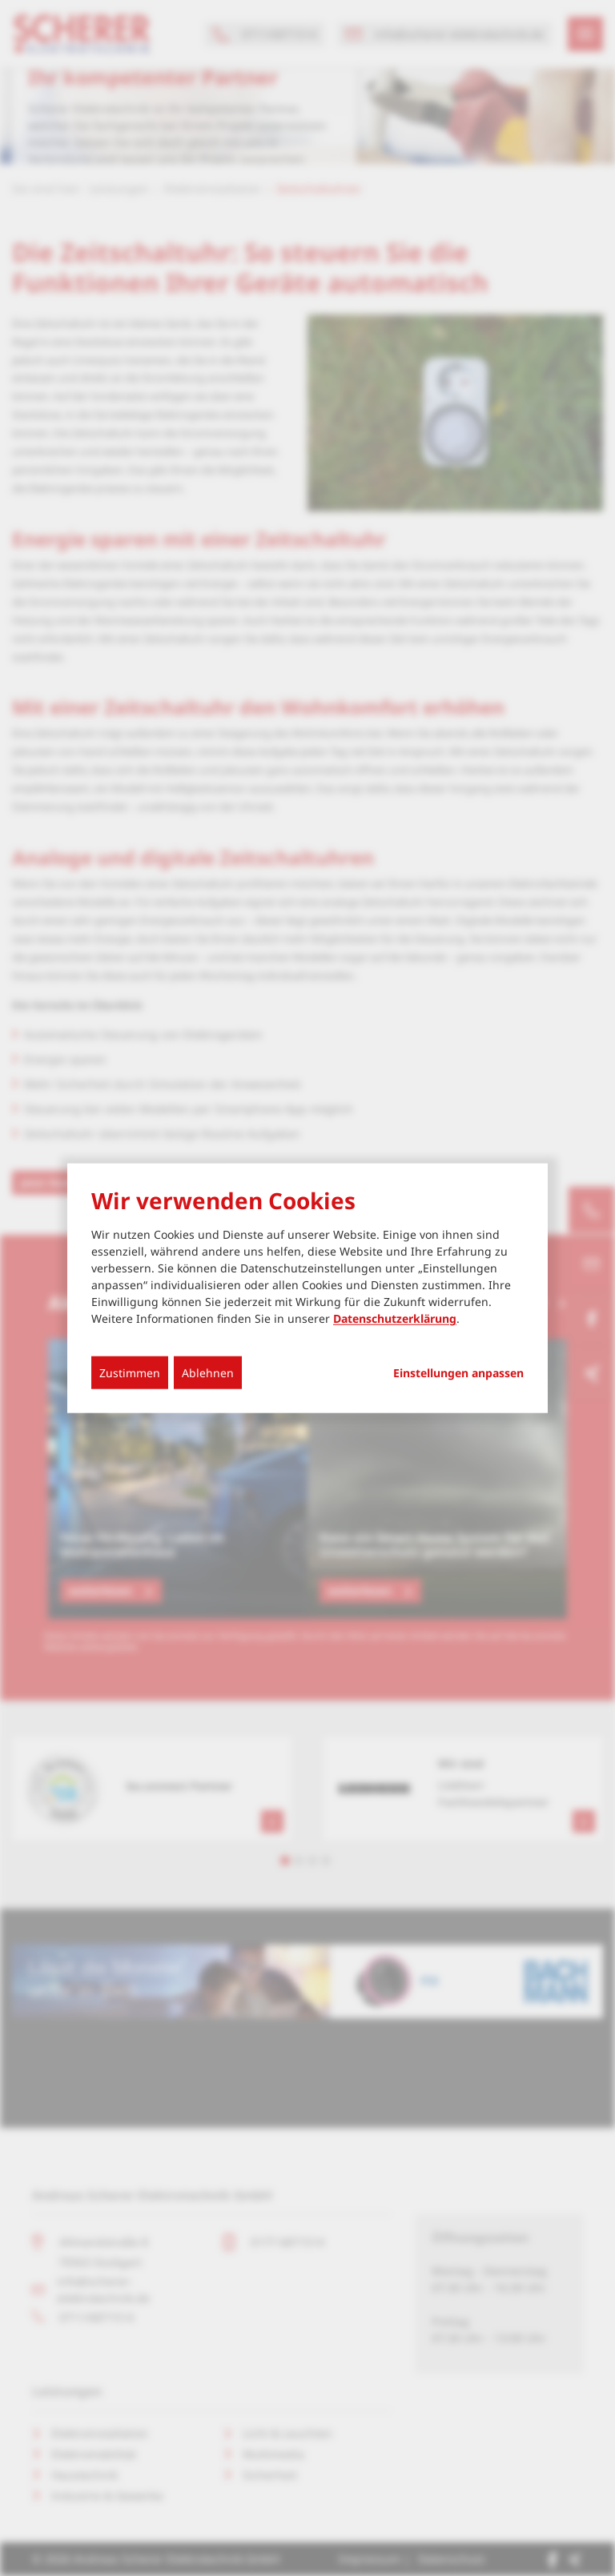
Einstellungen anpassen (458, 1373)
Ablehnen (208, 1372)
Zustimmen (129, 1372)
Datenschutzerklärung (394, 1318)
